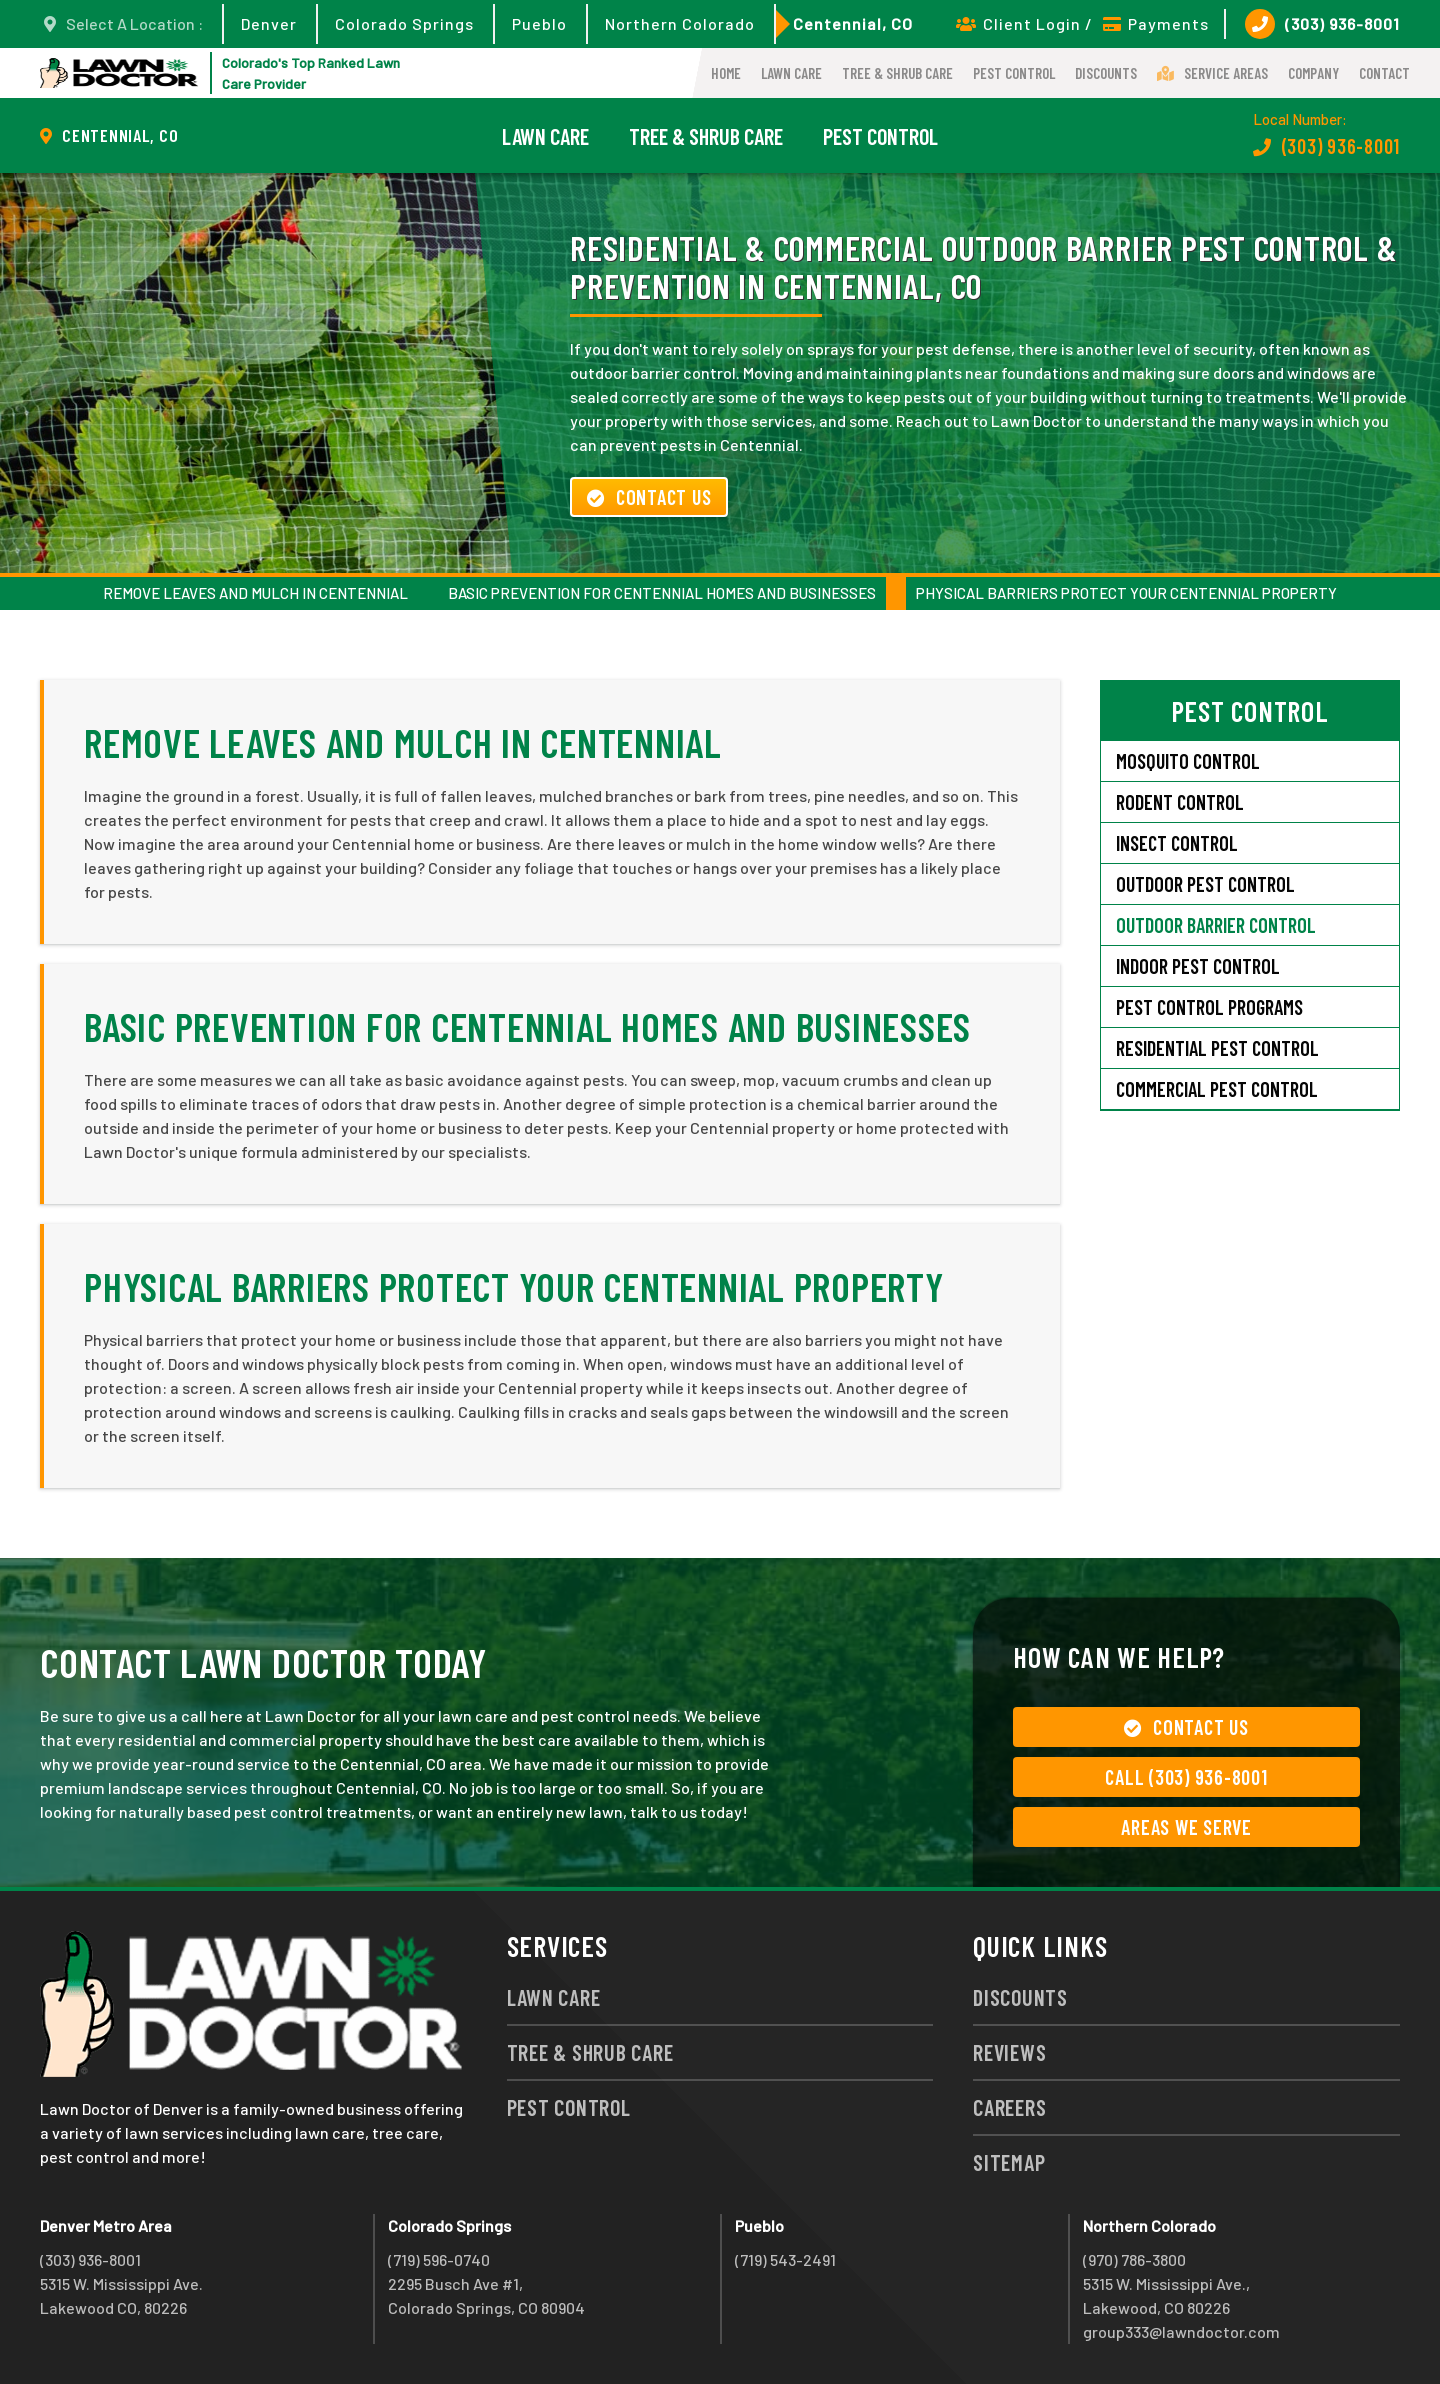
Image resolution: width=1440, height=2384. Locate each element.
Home (726, 73)
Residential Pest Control (1217, 1048)
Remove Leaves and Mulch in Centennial (255, 593)
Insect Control (1177, 843)
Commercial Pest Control (1217, 1089)
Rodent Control (1180, 802)
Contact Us (649, 497)
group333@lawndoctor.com (1181, 2331)
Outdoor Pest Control (1205, 884)
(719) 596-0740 (439, 2259)
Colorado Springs (404, 23)
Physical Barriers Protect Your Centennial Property (1126, 593)
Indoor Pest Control (1198, 966)
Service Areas (1212, 73)
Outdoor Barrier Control (1216, 925)
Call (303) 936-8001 (1186, 1777)
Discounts (1106, 73)
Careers (1009, 2107)
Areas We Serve (1186, 1827)
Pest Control (1014, 73)
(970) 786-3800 (1134, 2259)
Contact (1384, 73)
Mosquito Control (1188, 761)
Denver (269, 23)
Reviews (1009, 2052)
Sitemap (1009, 2162)
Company (1313, 73)
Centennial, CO (853, 23)
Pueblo (539, 23)
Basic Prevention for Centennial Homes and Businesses (662, 593)
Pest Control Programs (1209, 1007)
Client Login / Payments (1082, 23)
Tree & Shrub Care (897, 73)
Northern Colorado (680, 23)
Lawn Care (791, 73)
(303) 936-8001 (1322, 24)
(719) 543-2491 (785, 2259)
